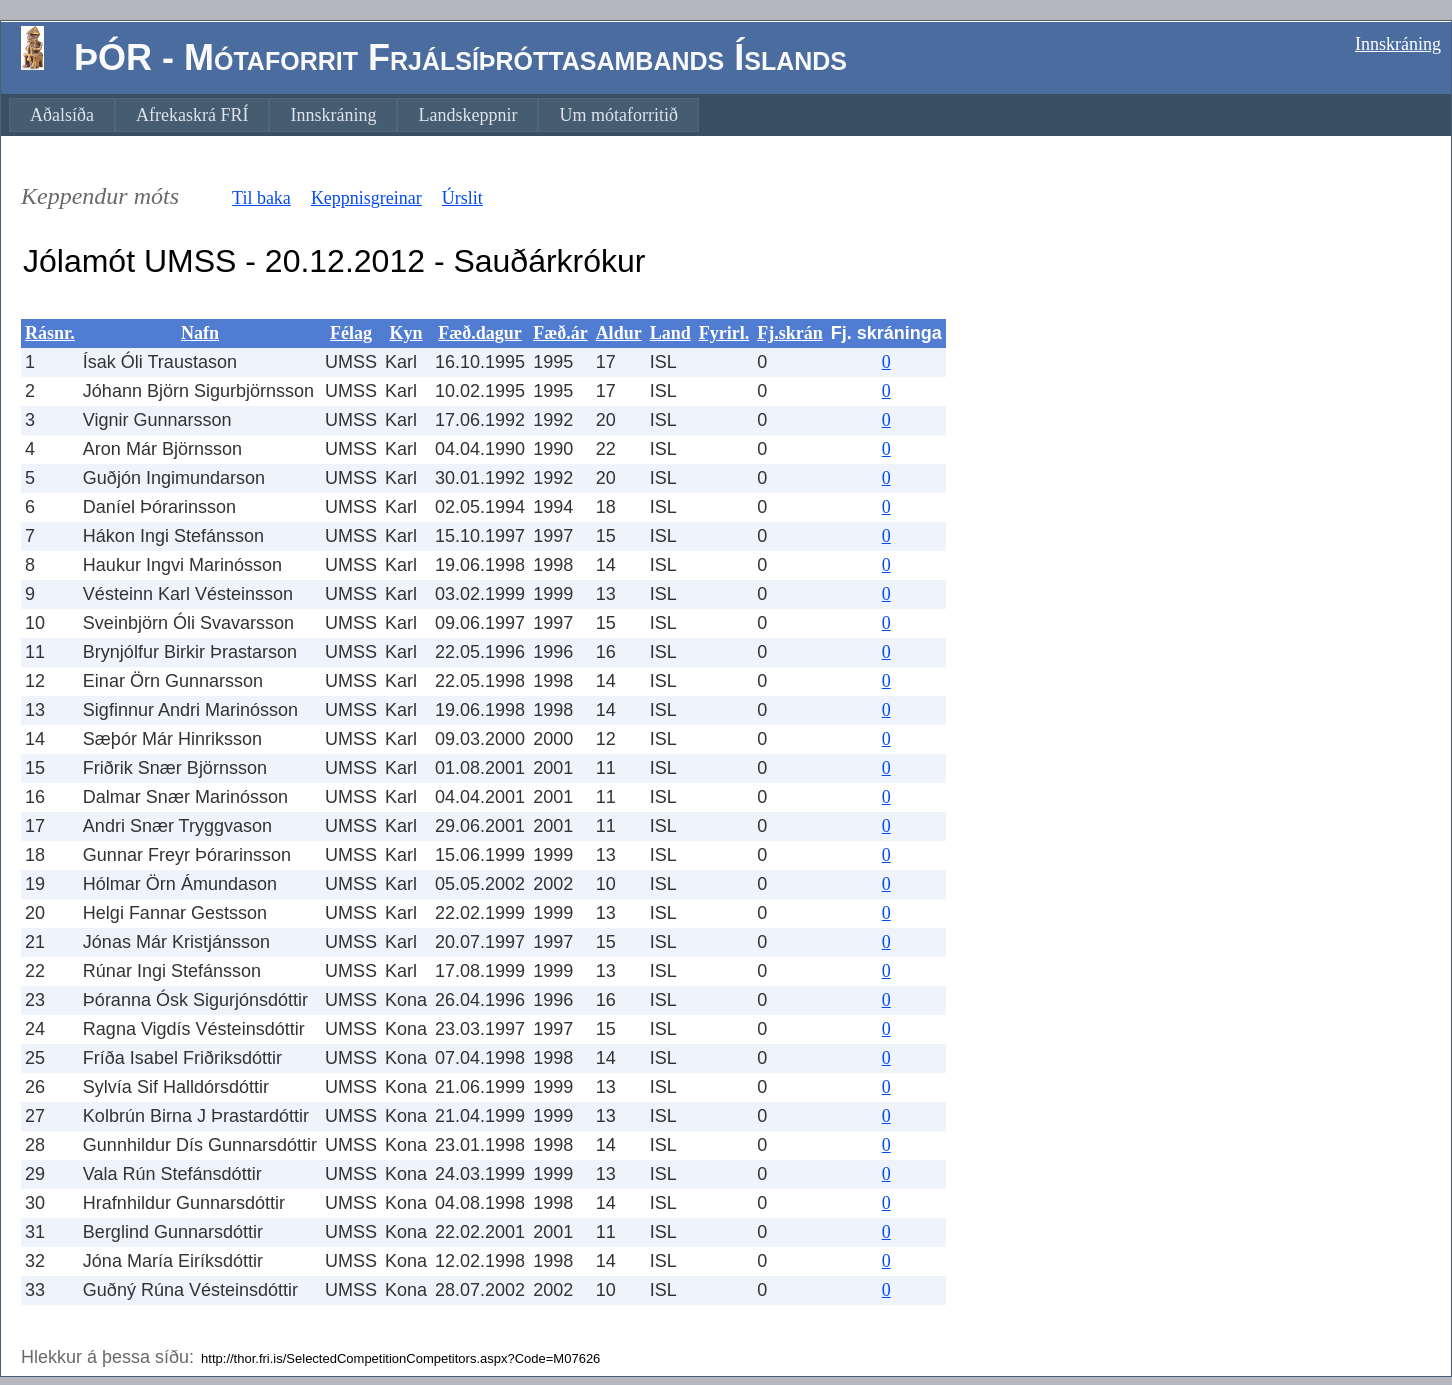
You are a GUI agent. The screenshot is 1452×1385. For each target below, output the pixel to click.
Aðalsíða (62, 115)
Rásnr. (50, 333)
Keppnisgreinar (366, 198)
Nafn (200, 333)
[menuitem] (62, 115)
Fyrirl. (724, 333)
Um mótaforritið (618, 115)
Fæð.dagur (480, 333)
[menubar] (354, 115)
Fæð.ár (560, 333)
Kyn (406, 333)
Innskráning (1398, 44)
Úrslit (462, 198)
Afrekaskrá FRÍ (192, 115)
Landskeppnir (467, 115)
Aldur (619, 333)
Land (670, 333)
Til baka (261, 198)
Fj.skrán (790, 333)
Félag (351, 333)
